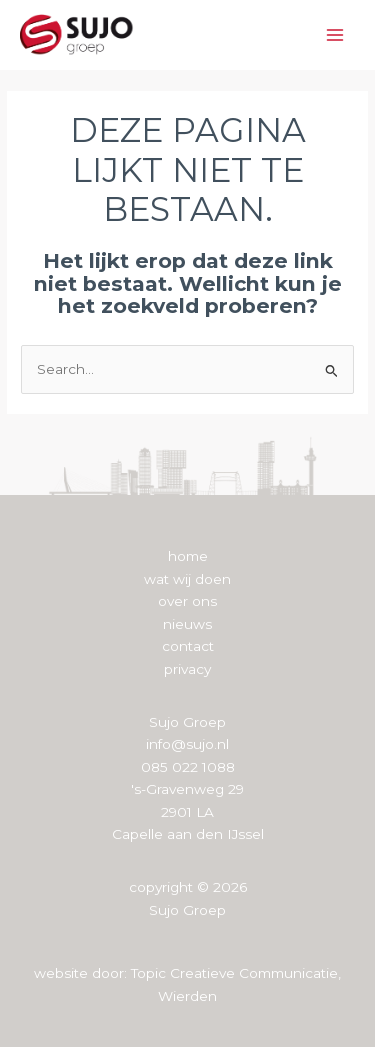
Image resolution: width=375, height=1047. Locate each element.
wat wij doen (187, 579)
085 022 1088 (188, 767)
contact (188, 646)
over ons (187, 601)
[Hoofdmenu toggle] (335, 35)
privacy (187, 669)
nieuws (187, 624)
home (188, 556)
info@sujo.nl (187, 744)
